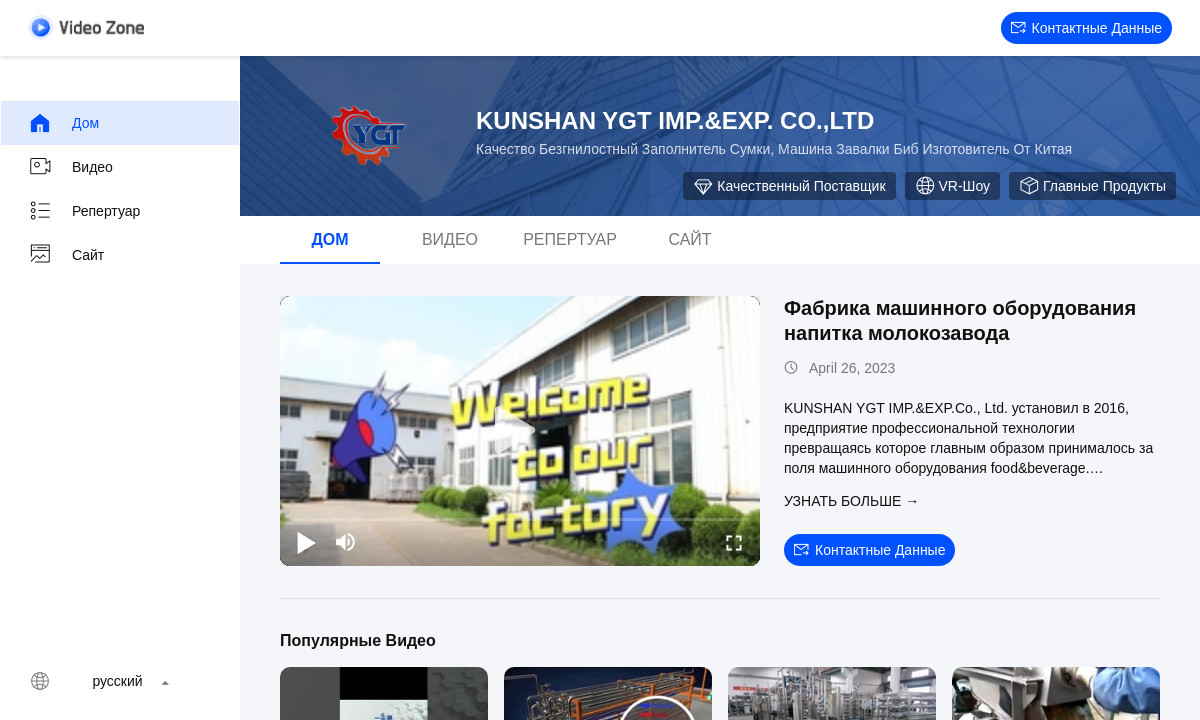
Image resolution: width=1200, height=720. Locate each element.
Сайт (66, 255)
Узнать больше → (851, 501)
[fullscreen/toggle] (734, 542)
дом (63, 123)
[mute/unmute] (346, 542)
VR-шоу (953, 186)
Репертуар (84, 211)
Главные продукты (1092, 186)
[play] (520, 431)
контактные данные (1086, 28)
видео (70, 167)
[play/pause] (306, 542)
